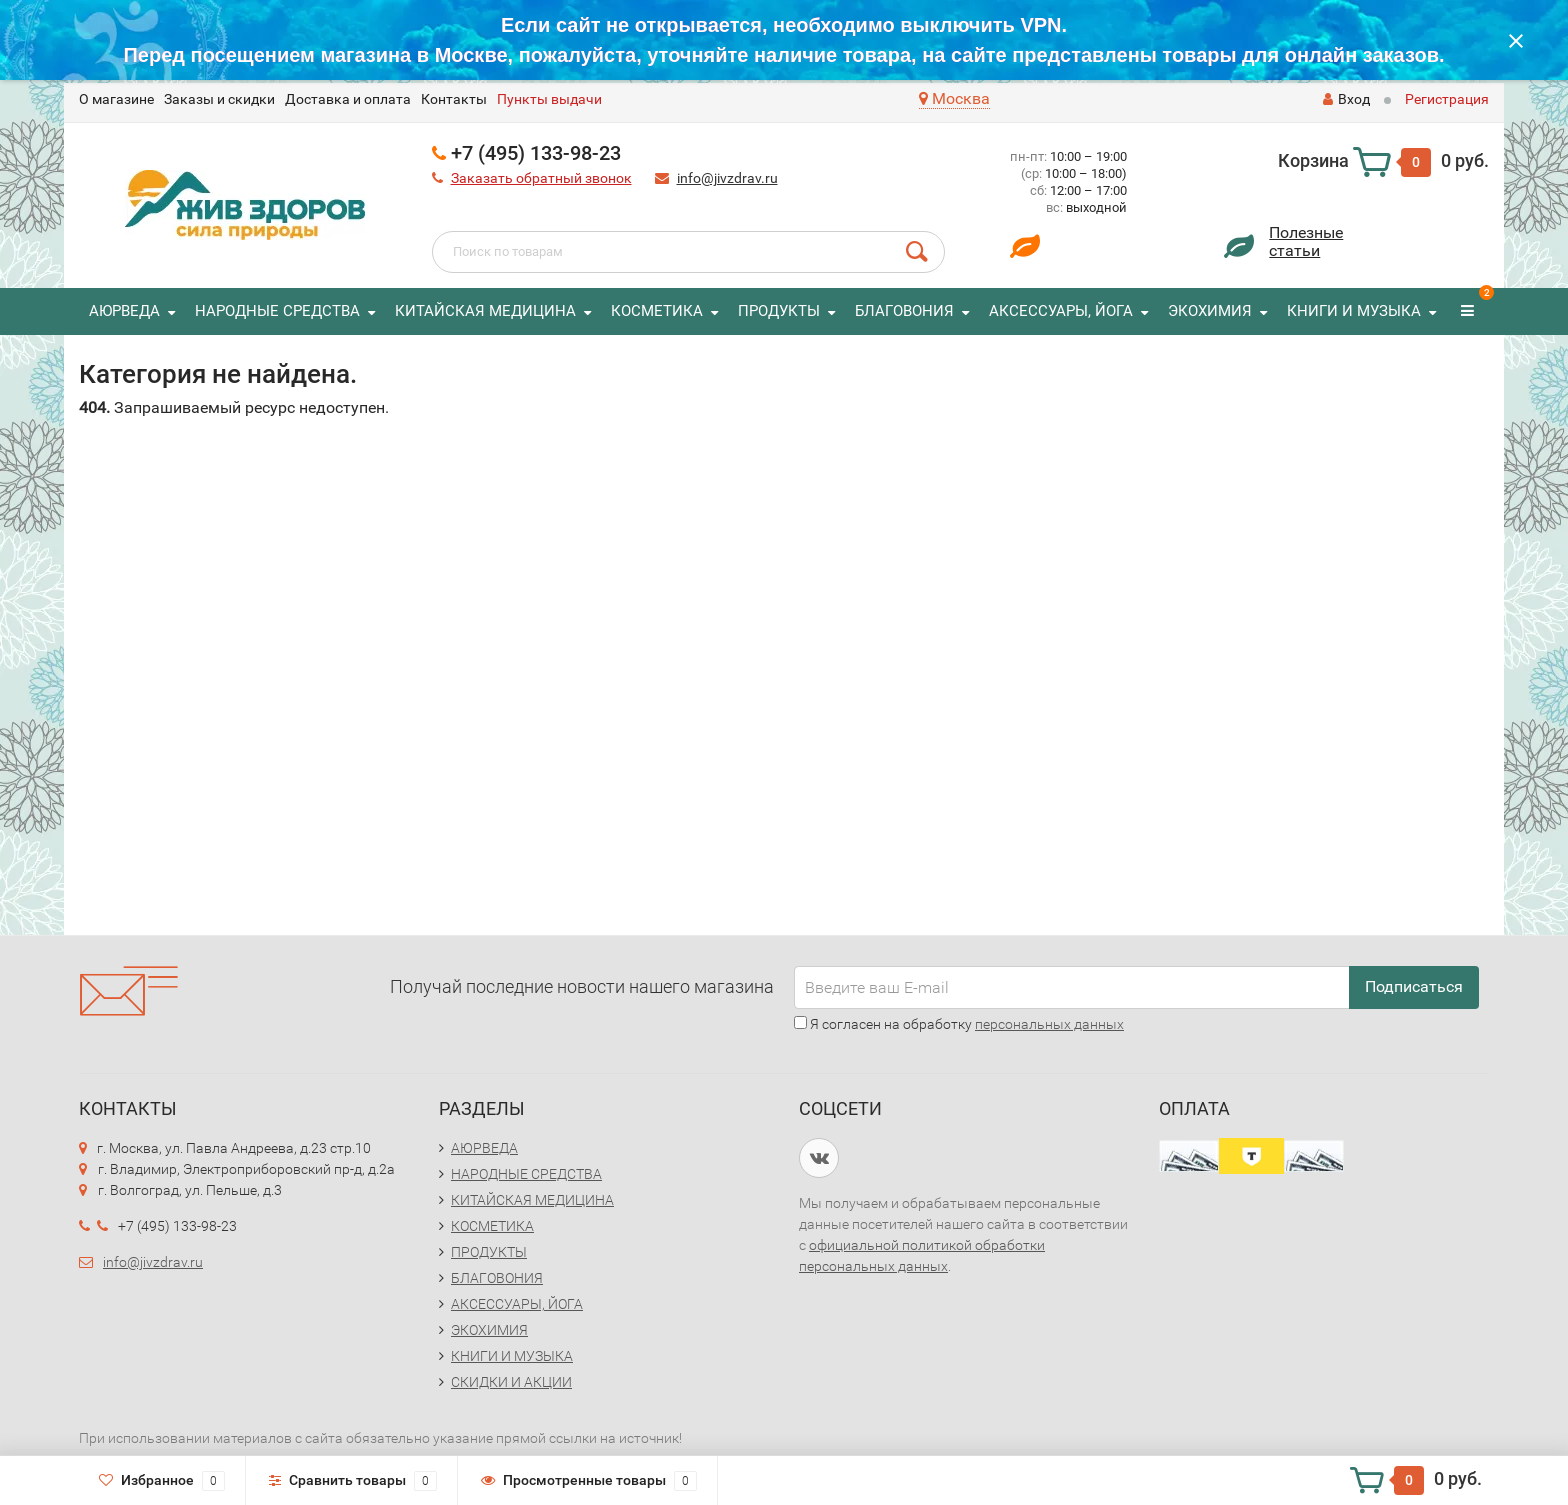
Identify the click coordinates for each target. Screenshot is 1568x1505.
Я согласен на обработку (959, 1024)
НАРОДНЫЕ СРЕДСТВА (277, 311)
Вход (1346, 99)
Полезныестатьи (1306, 241)
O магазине (116, 99)
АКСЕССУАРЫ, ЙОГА (1061, 311)
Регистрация (1447, 99)
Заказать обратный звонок (541, 178)
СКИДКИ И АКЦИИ (511, 1382)
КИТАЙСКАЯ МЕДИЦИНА (485, 311)
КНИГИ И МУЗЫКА (1354, 311)
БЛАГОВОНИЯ (904, 311)
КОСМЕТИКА (657, 311)
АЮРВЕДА (124, 311)
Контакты (454, 99)
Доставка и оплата (348, 99)
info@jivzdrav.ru (727, 178)
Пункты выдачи (549, 99)
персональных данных (1049, 1024)
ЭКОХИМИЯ (1210, 311)
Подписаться (1414, 986)
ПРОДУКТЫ (779, 311)
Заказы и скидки (219, 99)
